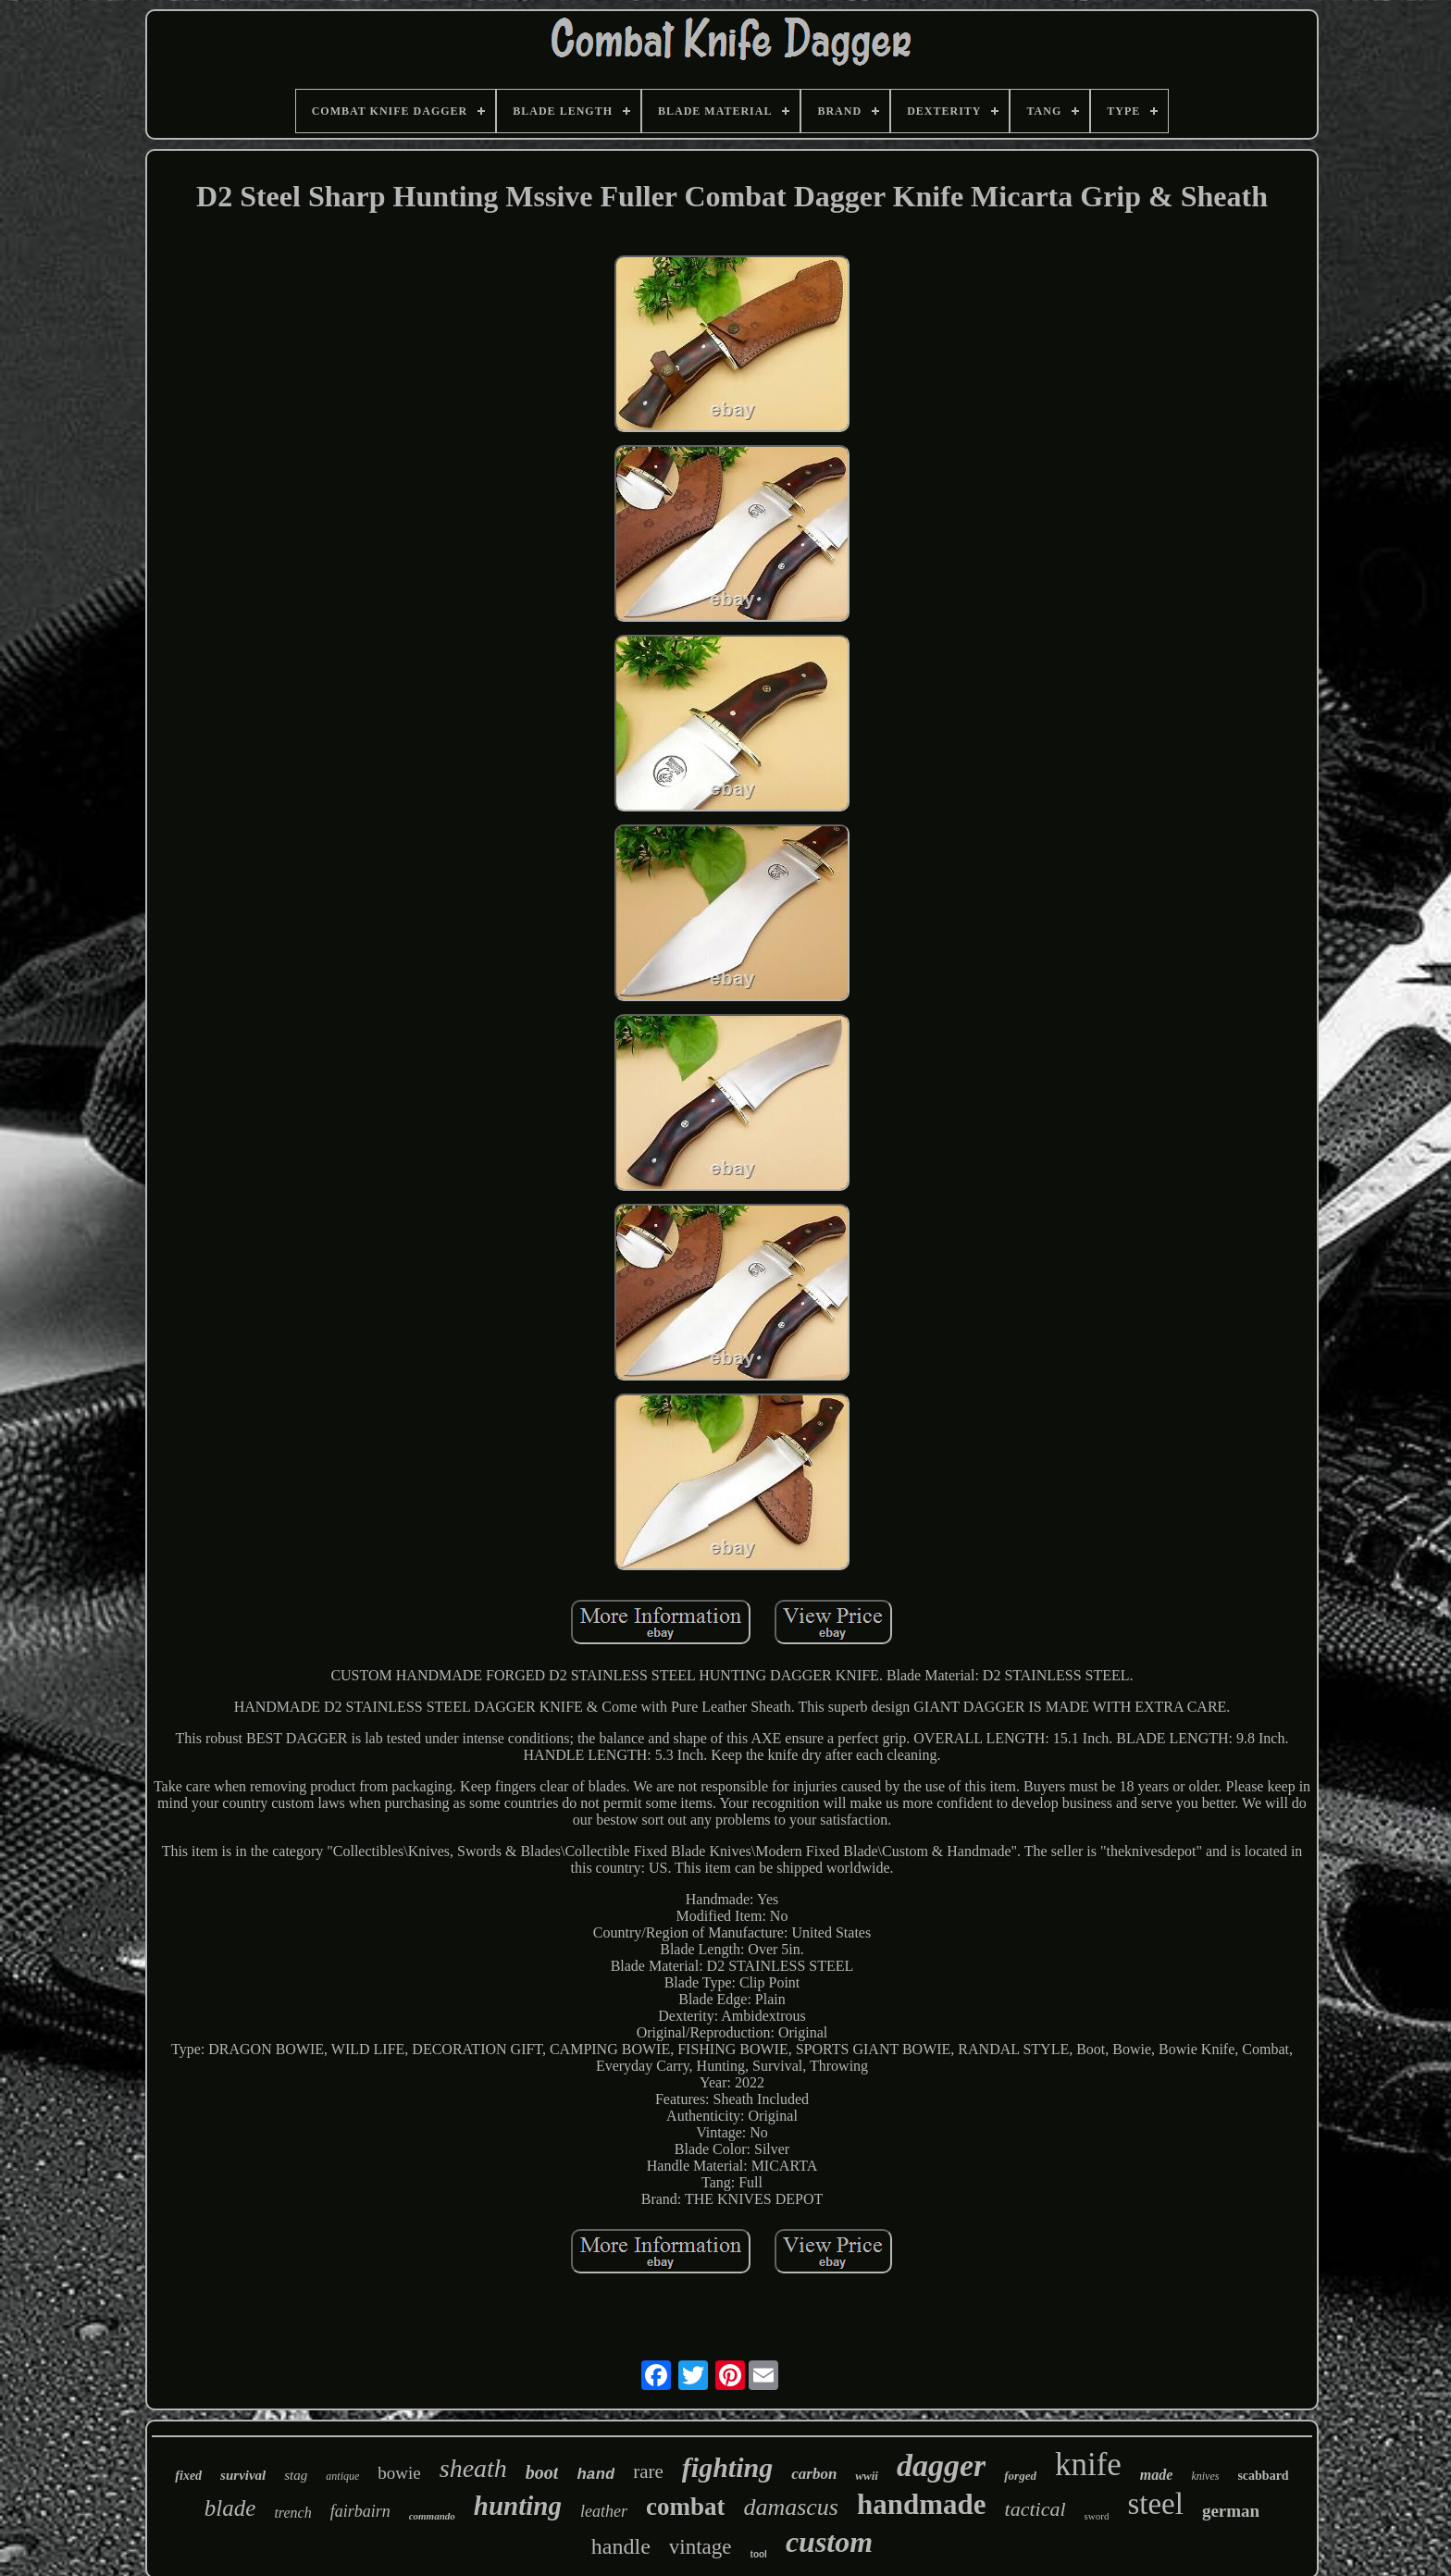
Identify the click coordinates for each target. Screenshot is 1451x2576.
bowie (399, 2473)
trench (292, 2512)
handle (621, 2546)
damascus (790, 2507)
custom (829, 2541)
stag (295, 2475)
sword (1097, 2515)
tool (758, 2554)
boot (542, 2472)
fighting (727, 2467)
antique (342, 2476)
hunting (518, 2505)
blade (230, 2508)
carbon (814, 2474)
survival (243, 2475)
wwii (866, 2476)
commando (432, 2515)
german (1230, 2510)
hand (595, 2474)
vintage (700, 2546)
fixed (188, 2476)
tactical (1035, 2508)
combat (685, 2506)
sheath (473, 2468)
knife (1088, 2464)
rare (648, 2471)
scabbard (1262, 2476)
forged (1020, 2476)
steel (1155, 2503)
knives (1205, 2476)
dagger (941, 2465)
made (1156, 2475)
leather (603, 2511)
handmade (921, 2504)
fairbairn (360, 2511)
